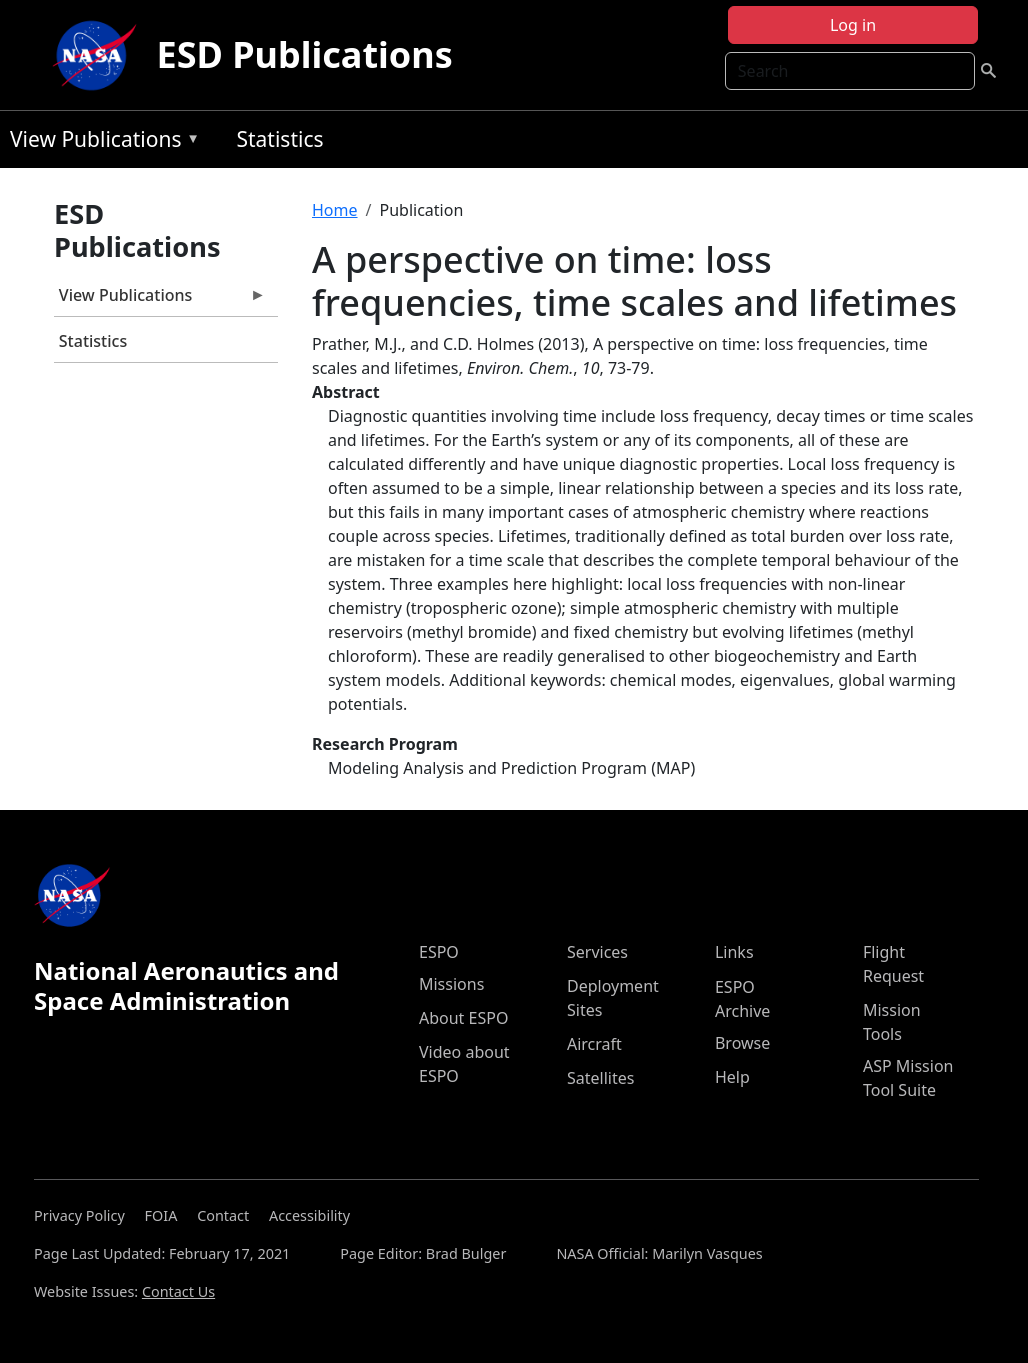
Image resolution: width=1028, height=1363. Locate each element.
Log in (853, 25)
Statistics (279, 139)
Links (734, 952)
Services (597, 952)
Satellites (600, 1078)
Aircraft (594, 1044)
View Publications (100, 142)
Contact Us (178, 1291)
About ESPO (463, 1018)
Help (732, 1077)
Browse (742, 1043)
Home (335, 210)
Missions (451, 984)
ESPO (439, 952)
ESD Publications (305, 54)
